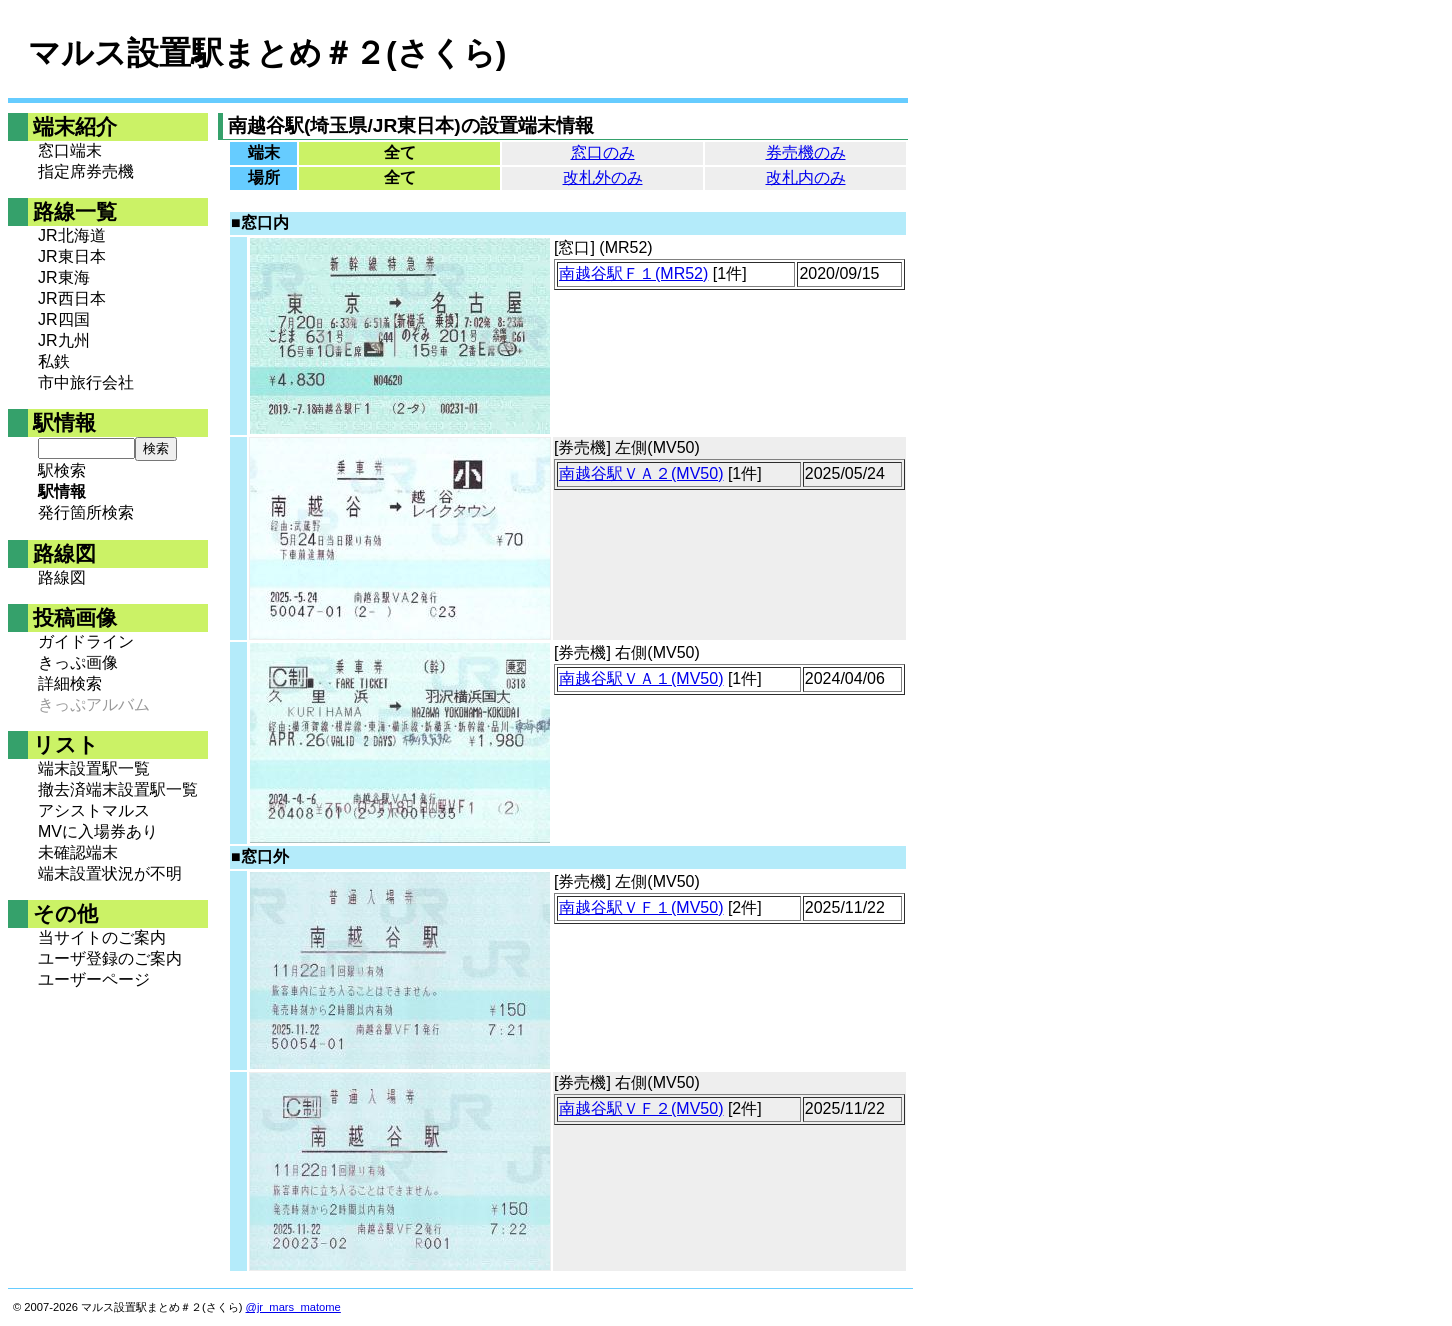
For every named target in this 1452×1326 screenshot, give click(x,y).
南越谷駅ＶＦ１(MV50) (641, 907)
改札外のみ (603, 177)
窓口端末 (70, 150)
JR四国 (64, 319)
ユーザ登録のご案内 (110, 958)
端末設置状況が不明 (110, 873)
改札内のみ (806, 177)
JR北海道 (72, 235)
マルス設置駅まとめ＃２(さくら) (267, 53)
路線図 (62, 577)
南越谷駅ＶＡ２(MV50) (641, 473)
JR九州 (64, 340)
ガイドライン (86, 641)
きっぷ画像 (78, 662)
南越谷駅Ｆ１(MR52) (633, 273)
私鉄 (54, 361)
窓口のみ (603, 152)
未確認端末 (78, 852)
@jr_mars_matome (293, 1307)
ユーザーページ (94, 979)
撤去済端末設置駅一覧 (118, 789)
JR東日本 (72, 256)
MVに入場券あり (98, 831)
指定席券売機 (86, 171)
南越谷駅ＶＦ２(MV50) (641, 1108)
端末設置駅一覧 (94, 768)
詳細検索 (70, 683)
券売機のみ (806, 152)
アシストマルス (94, 810)
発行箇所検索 (86, 512)
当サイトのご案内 (102, 937)
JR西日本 (72, 298)
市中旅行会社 (86, 382)
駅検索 (62, 470)
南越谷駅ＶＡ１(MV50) (641, 678)
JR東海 (64, 277)
